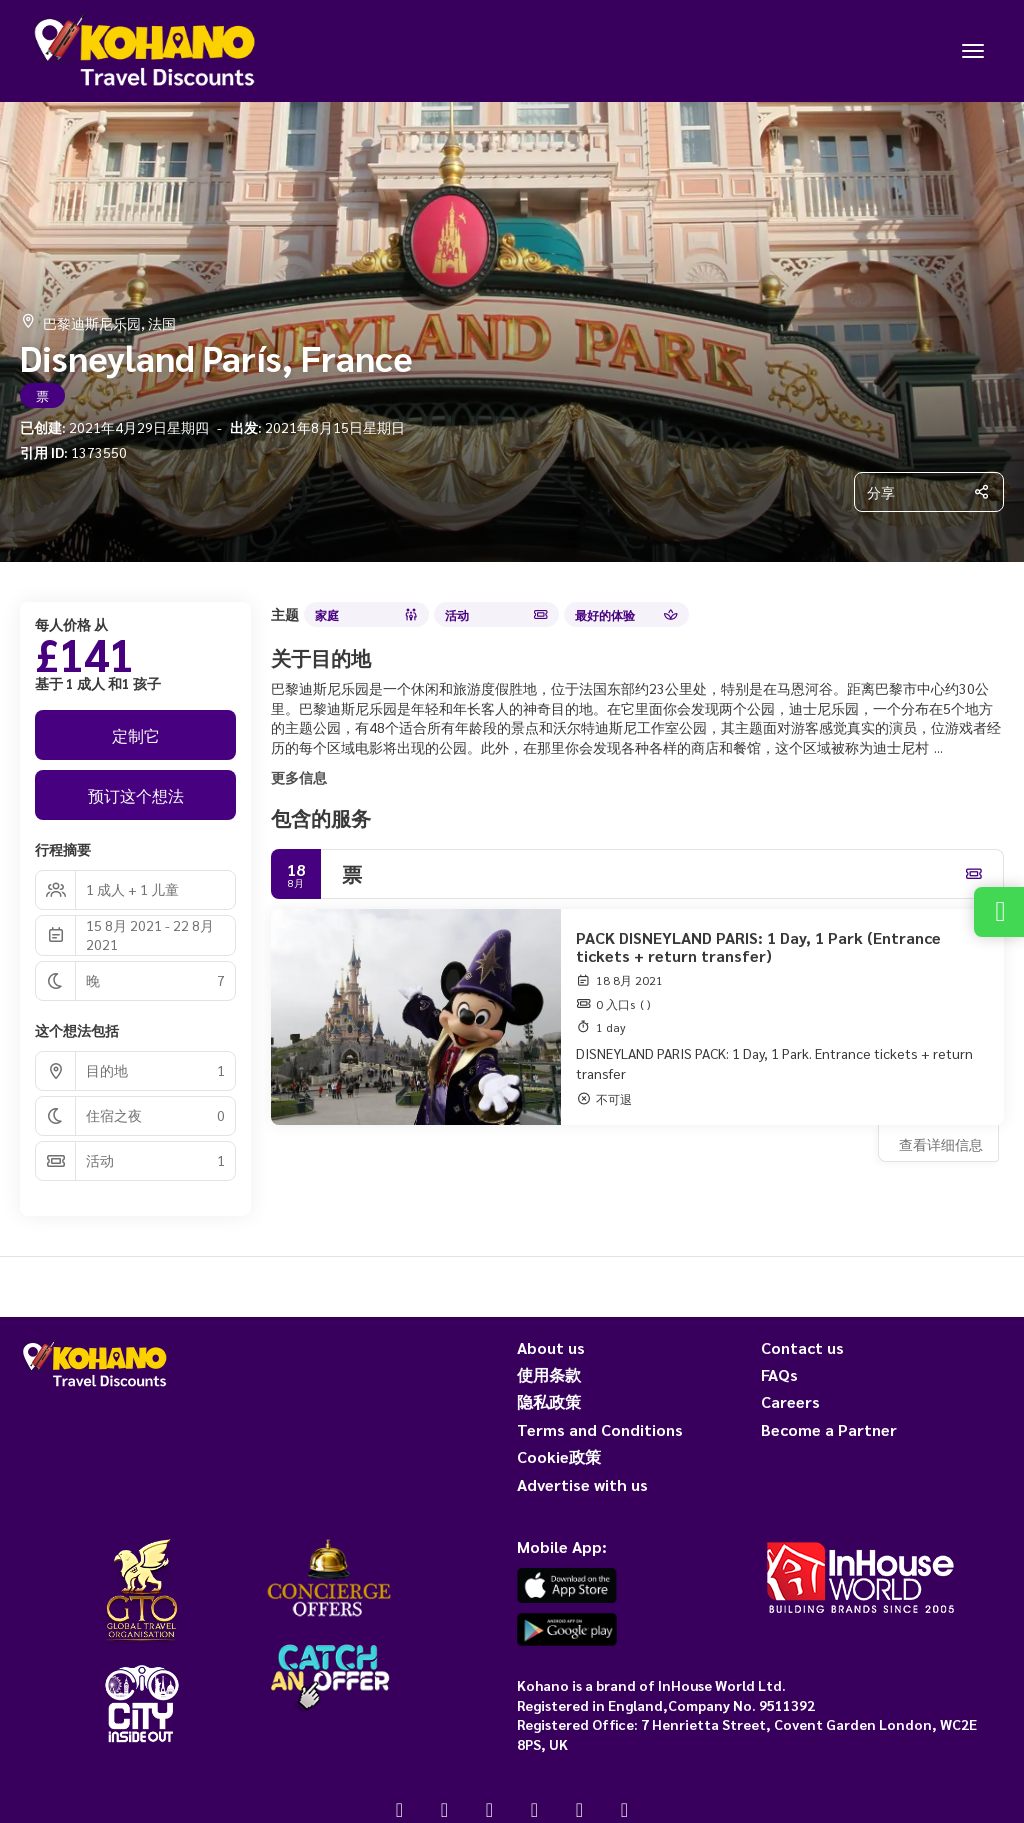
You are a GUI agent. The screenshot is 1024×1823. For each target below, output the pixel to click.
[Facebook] (399, 1809)
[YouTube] (534, 1809)
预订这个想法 (136, 795)
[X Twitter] (444, 1809)
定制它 (136, 735)
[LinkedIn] (624, 1809)
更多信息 (299, 777)
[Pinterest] (579, 1809)
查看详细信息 (941, 1144)
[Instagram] (489, 1809)
